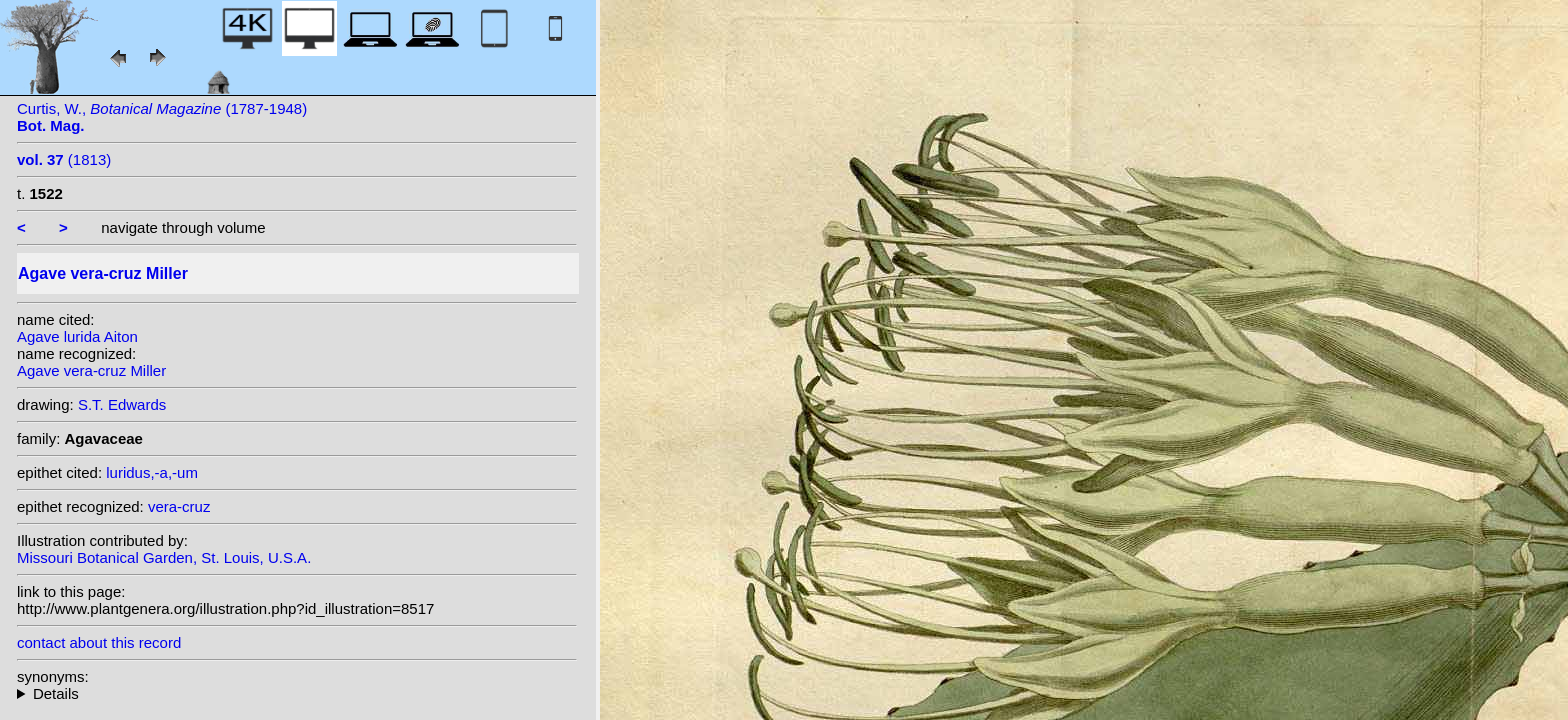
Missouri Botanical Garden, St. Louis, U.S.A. (164, 557)
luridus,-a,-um (152, 472)
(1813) (64, 159)
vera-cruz (179, 506)
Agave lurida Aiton (77, 336)
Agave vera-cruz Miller (91, 370)
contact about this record (99, 642)
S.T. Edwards (122, 404)
